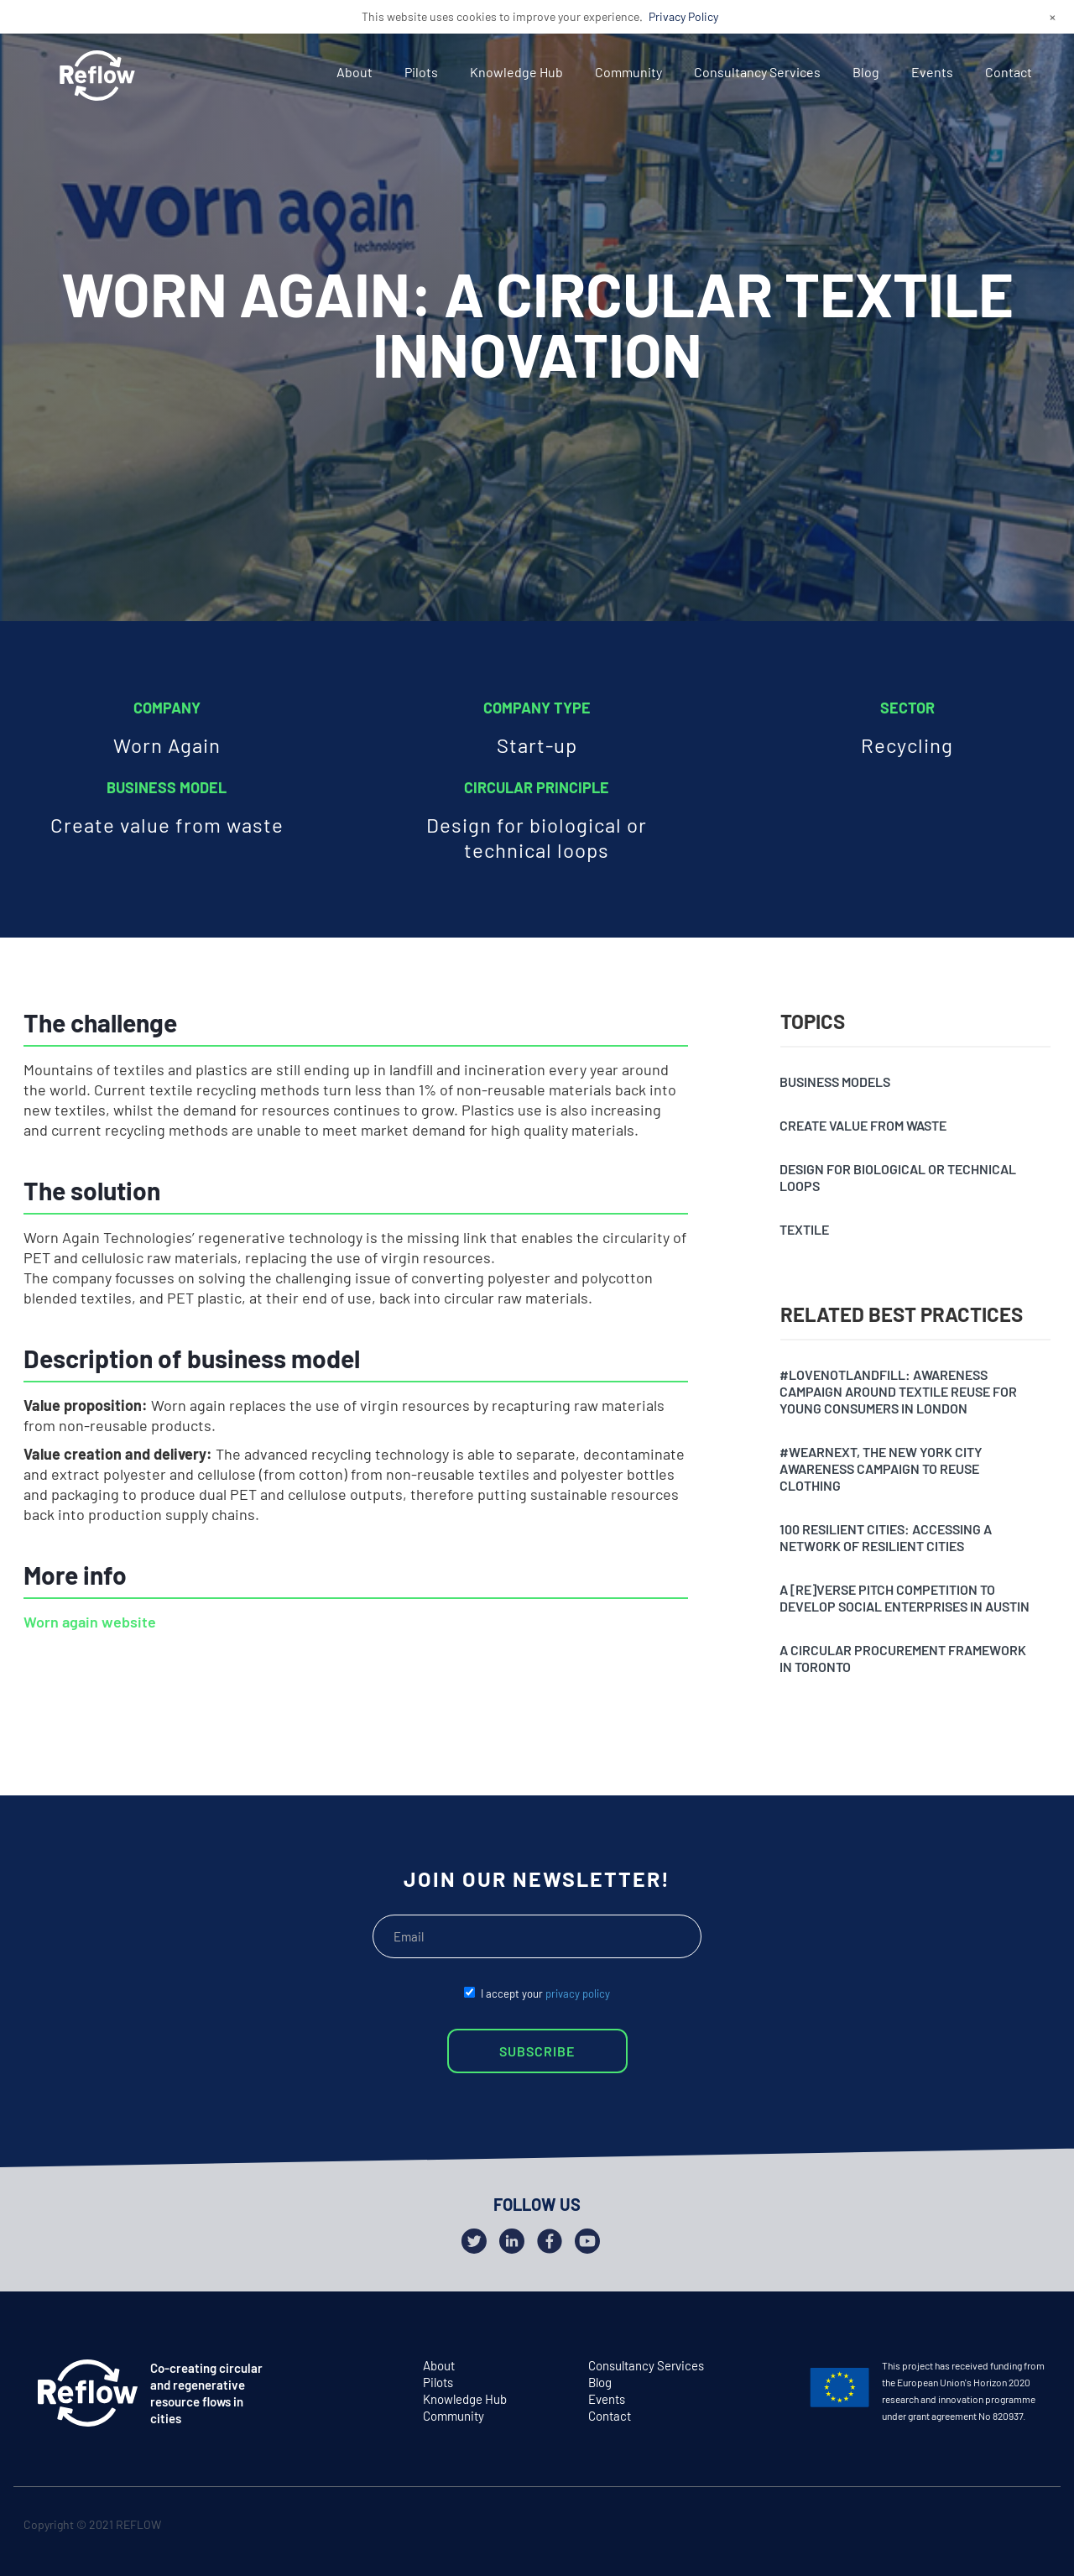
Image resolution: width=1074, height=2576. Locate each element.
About (354, 72)
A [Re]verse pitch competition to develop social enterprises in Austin (904, 1597)
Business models (834, 1081)
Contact (1008, 72)
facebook (1000, 2527)
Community (628, 72)
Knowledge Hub (516, 72)
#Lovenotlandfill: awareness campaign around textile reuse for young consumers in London (898, 1391)
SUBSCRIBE (537, 2051)
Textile (804, 1229)
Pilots (421, 72)
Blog (865, 72)
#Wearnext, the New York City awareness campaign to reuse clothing (881, 1468)
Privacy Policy (683, 16)
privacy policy (577, 1993)
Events (932, 72)
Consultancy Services (757, 72)
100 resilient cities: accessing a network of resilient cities (885, 1537)
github (1033, 2527)
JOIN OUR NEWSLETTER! (537, 1878)
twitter (967, 2527)
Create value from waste (862, 1125)
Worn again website (89, 1621)
